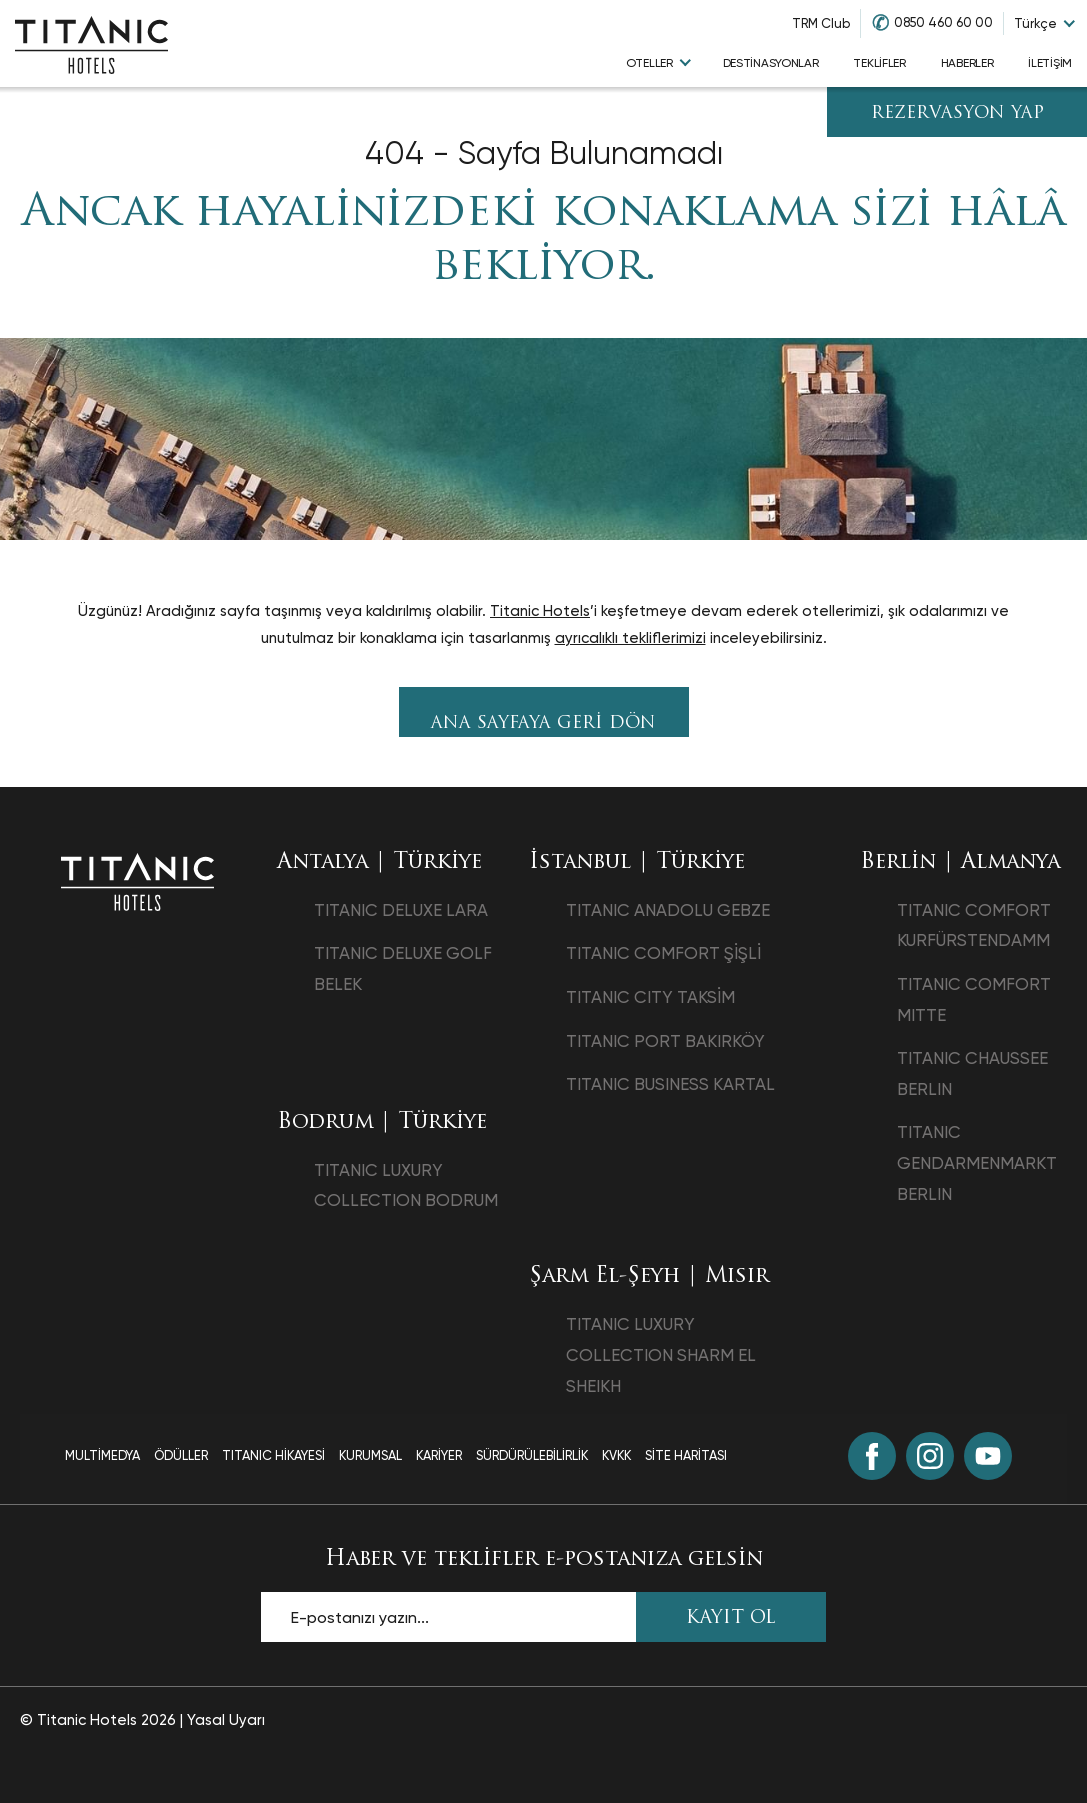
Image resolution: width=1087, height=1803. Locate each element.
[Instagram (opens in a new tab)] (930, 1456)
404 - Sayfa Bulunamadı (544, 153)
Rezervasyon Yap (957, 113)
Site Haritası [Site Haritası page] (686, 1455)
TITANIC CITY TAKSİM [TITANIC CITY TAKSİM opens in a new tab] (650, 997)
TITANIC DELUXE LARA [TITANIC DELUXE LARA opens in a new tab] (401, 910)
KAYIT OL (731, 1618)
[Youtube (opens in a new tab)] (988, 1456)
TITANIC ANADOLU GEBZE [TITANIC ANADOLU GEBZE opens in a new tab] (668, 910)
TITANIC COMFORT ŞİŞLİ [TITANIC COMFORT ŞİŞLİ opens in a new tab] (663, 953)
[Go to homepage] (91, 44)
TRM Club (821, 23)
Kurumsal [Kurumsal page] (370, 1455)
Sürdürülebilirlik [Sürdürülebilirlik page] (532, 1455)
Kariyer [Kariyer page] (439, 1455)
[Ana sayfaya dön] (137, 881)
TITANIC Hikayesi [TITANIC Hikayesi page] (273, 1455)
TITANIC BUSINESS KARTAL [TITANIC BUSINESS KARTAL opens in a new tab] (670, 1084)
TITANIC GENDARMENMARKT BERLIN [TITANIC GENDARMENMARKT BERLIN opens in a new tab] (977, 1162)
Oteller (649, 63)
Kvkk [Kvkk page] (616, 1455)
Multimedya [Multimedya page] (102, 1455)
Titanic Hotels (540, 611)
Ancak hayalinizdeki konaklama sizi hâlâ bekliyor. (543, 240)
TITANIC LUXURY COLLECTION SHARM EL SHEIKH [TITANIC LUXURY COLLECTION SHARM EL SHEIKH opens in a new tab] (661, 1354)
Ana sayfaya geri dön (543, 723)
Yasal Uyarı (226, 1720)
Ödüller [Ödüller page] (181, 1455)
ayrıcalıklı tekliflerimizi (630, 638)
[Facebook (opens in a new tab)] (872, 1456)
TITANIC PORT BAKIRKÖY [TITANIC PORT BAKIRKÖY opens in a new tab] (665, 1041)
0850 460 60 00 (943, 22)
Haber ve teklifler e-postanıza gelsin (544, 1559)
